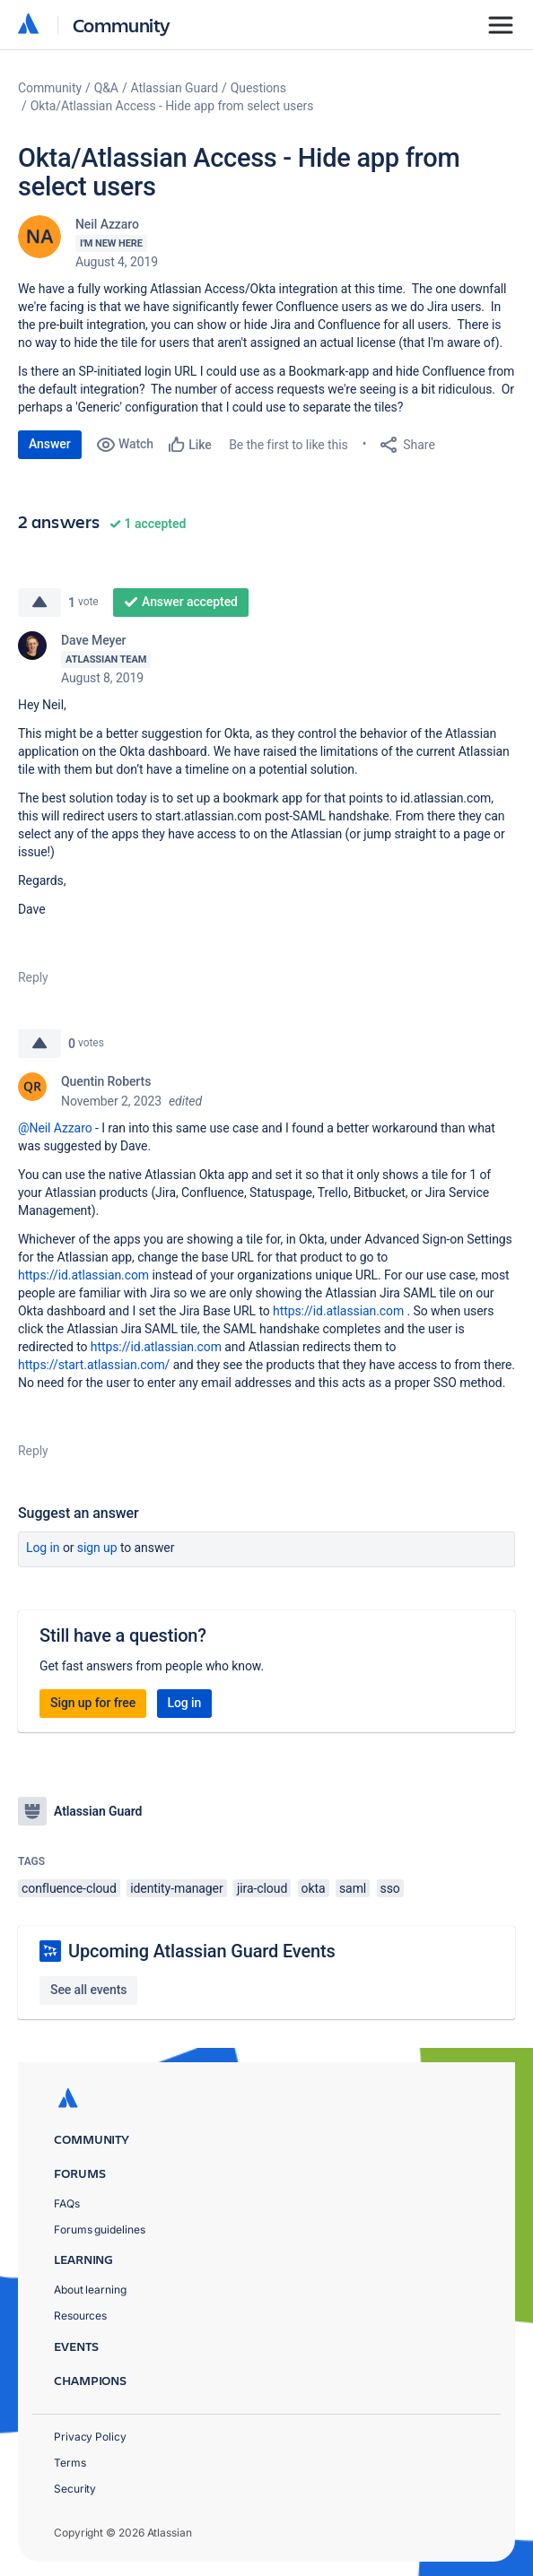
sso (390, 1888)
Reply (33, 977)
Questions (258, 88)
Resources (80, 2315)
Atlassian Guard (174, 88)
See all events (88, 1989)
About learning (90, 2289)
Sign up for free (92, 1703)
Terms (70, 2462)
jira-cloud (262, 1888)
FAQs (67, 2203)
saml (352, 1888)
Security (75, 2488)
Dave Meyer (93, 640)
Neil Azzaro (107, 224)
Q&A (106, 88)
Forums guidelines (99, 2229)
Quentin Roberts (106, 1081)
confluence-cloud (69, 1888)
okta (313, 1888)
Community (121, 25)
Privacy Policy (90, 2436)
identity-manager (176, 1888)
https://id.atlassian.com (83, 1275)
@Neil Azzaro (55, 1128)
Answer (50, 444)
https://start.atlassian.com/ (94, 1364)
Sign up (97, 1547)
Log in (43, 1547)
